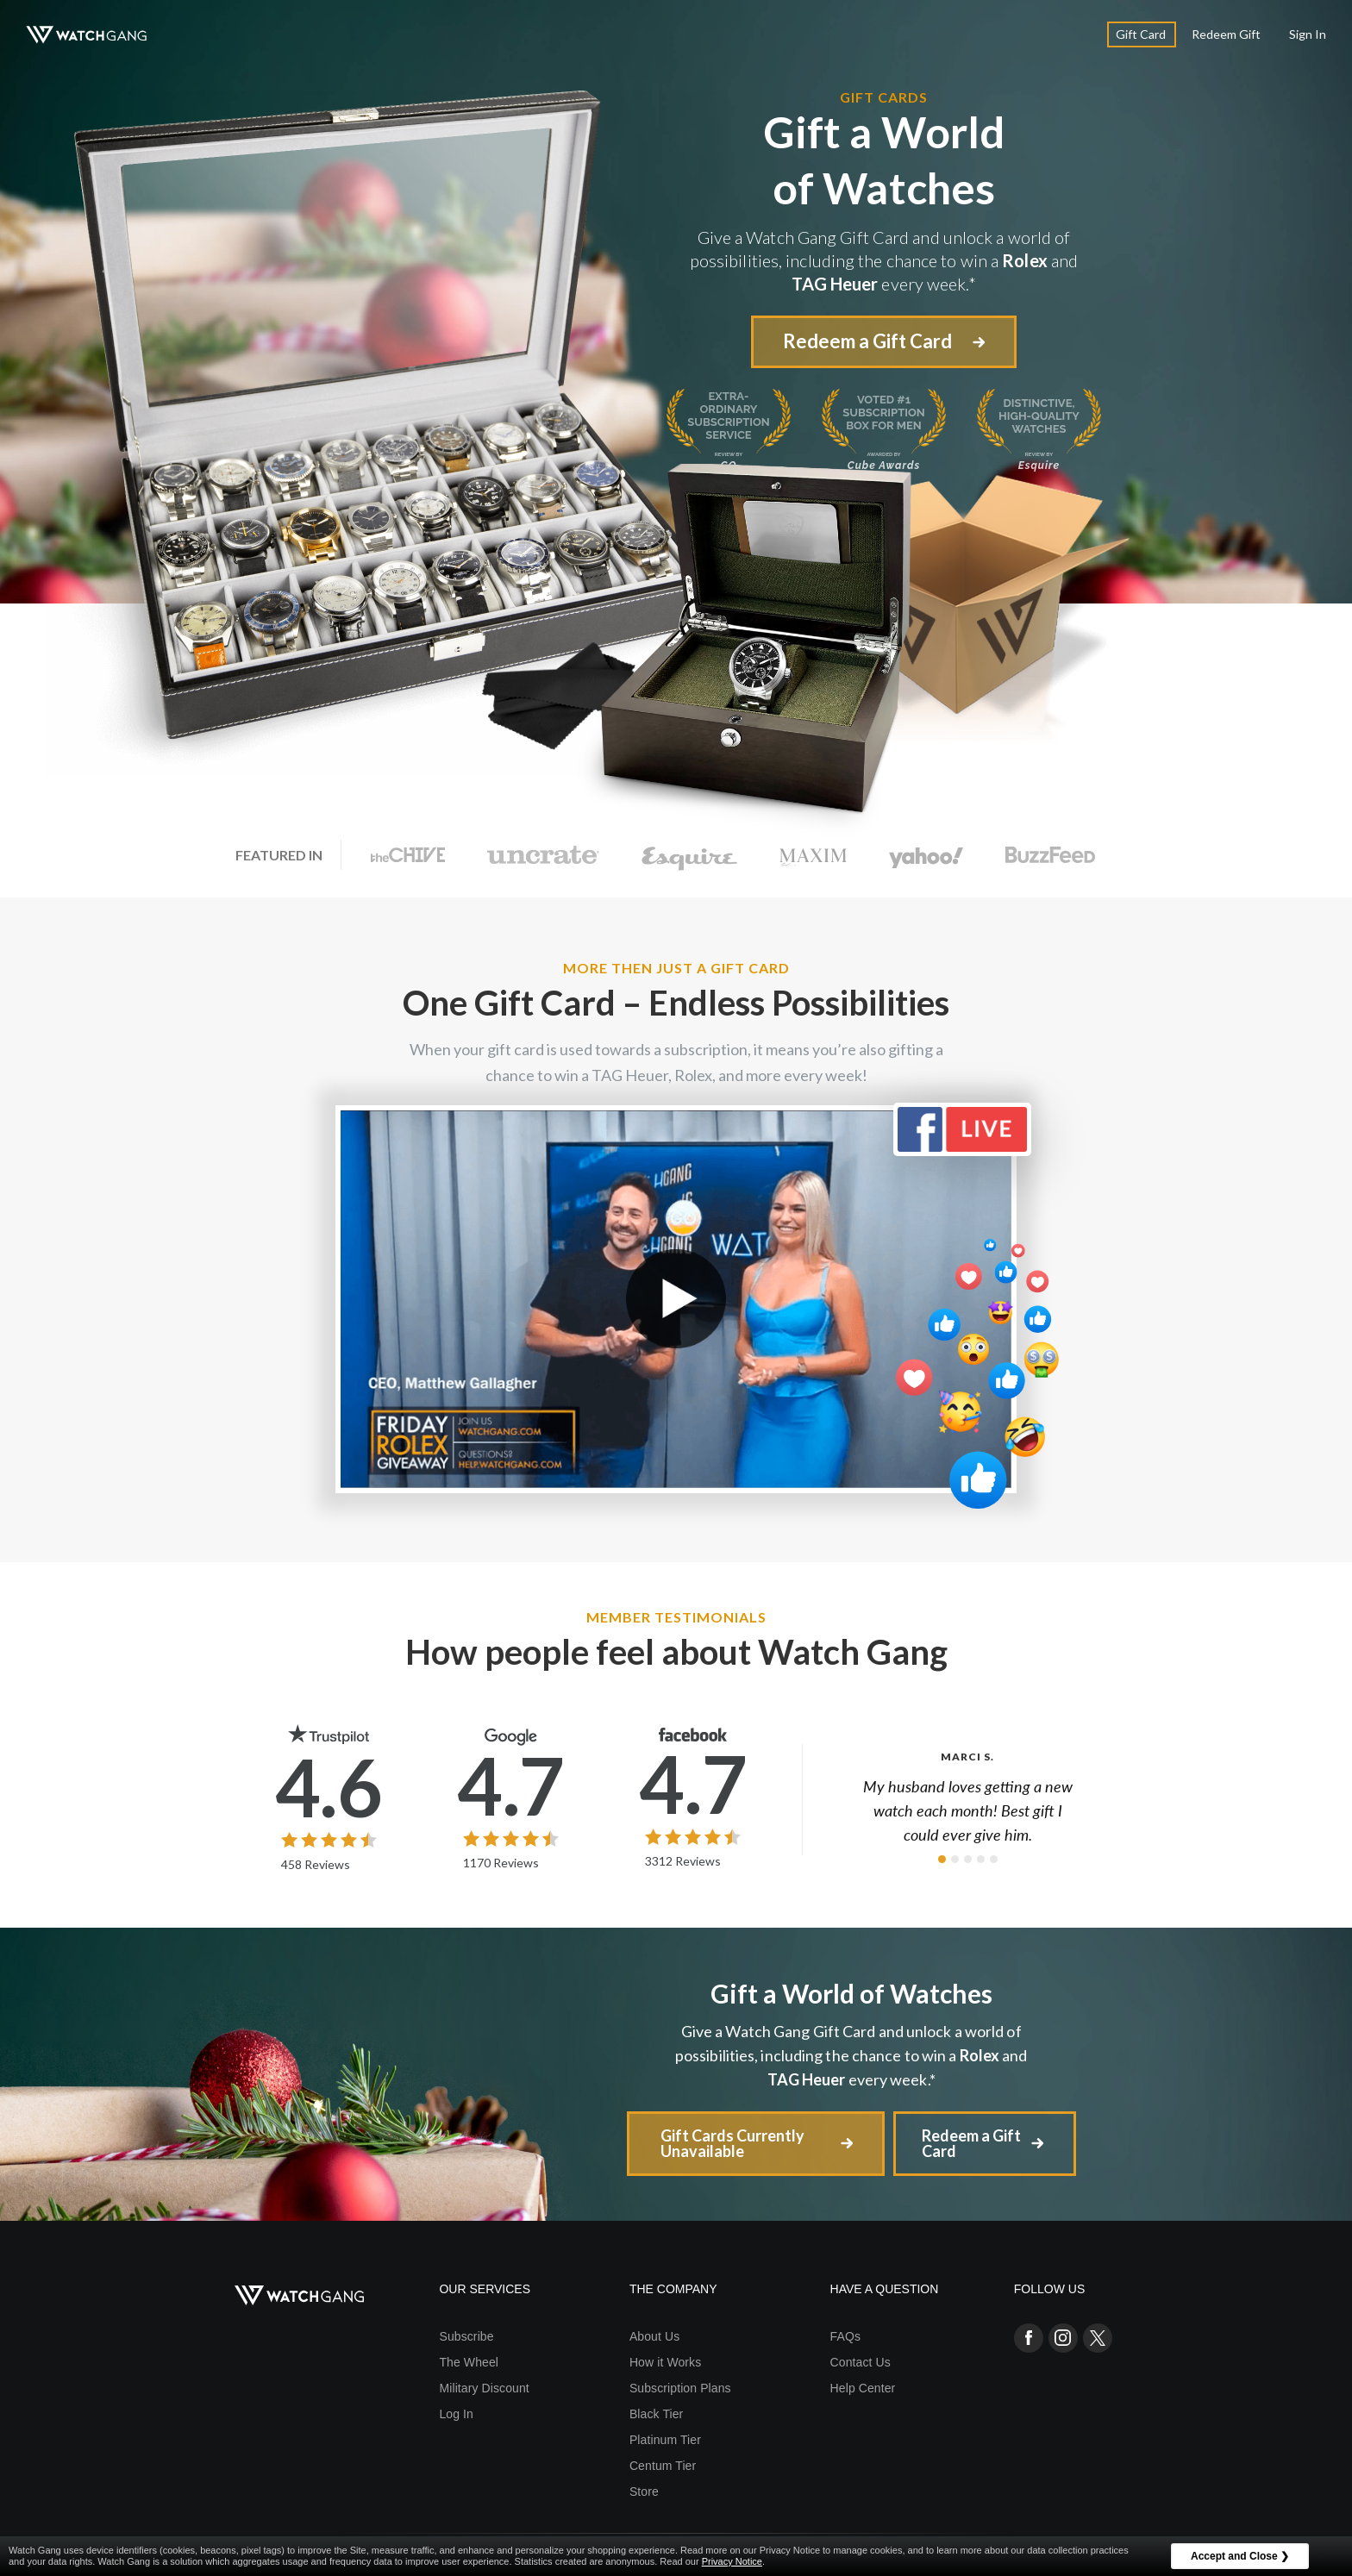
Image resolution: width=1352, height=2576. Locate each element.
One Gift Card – (676, 1002)
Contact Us (860, 2362)
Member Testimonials (676, 1617)
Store (644, 2491)
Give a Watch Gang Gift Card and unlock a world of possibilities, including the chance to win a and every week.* (851, 2055)
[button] (942, 1859)
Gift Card (1141, 34)
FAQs (845, 2336)
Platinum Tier (665, 2440)
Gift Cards (884, 97)
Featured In (278, 855)
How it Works (665, 2362)
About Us (654, 2336)
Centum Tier (662, 2466)
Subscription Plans (680, 2388)
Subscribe (466, 2336)
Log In (456, 2414)
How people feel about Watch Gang (676, 1652)
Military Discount (484, 2388)
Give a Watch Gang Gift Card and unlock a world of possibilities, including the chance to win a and (884, 261)
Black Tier (656, 2414)
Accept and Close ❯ (1240, 2556)
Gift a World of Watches (851, 1993)
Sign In (1307, 34)
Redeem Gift (1226, 34)
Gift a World (884, 161)
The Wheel (468, 2362)
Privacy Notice (732, 2561)
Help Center (863, 2388)
